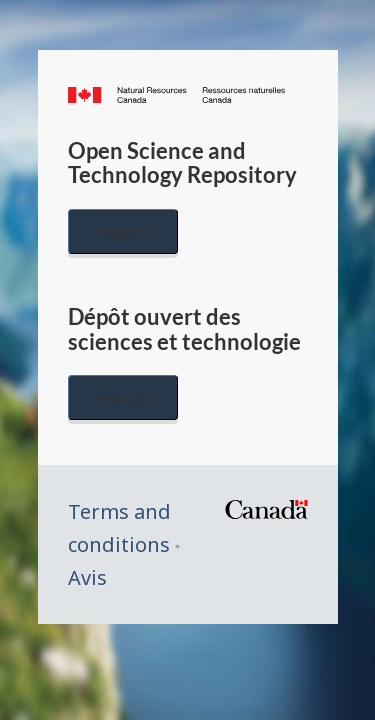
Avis (87, 577)
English (123, 231)
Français (123, 397)
